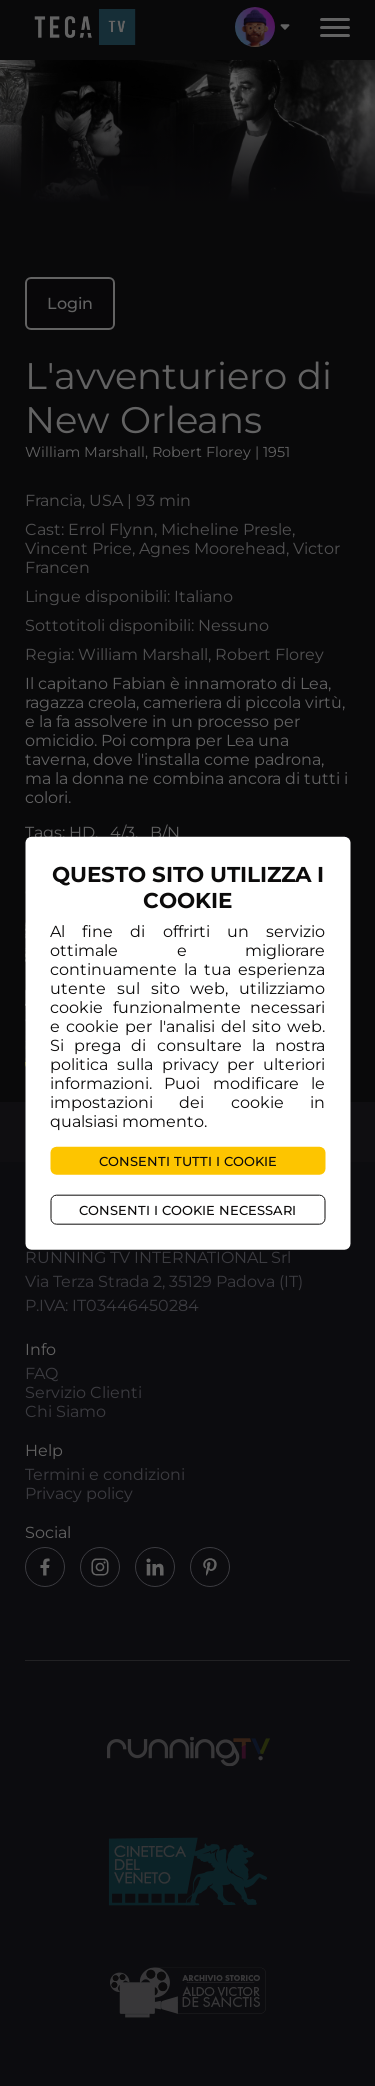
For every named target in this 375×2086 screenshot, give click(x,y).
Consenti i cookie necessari (187, 1209)
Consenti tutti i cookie (188, 1160)
